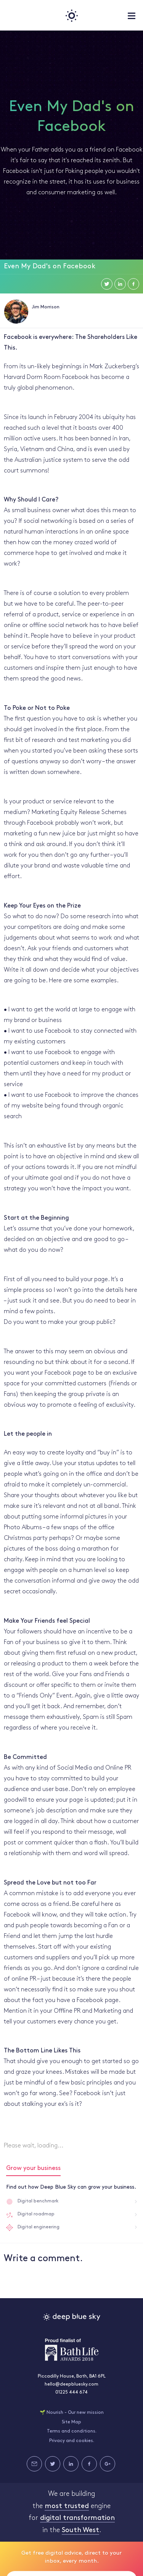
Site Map (71, 2422)
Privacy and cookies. (71, 2441)
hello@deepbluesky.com (71, 2384)
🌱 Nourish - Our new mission (72, 2412)
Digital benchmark (38, 2201)
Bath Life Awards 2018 (71, 2349)
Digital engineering (38, 2227)
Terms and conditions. (71, 2431)
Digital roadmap (36, 2214)
